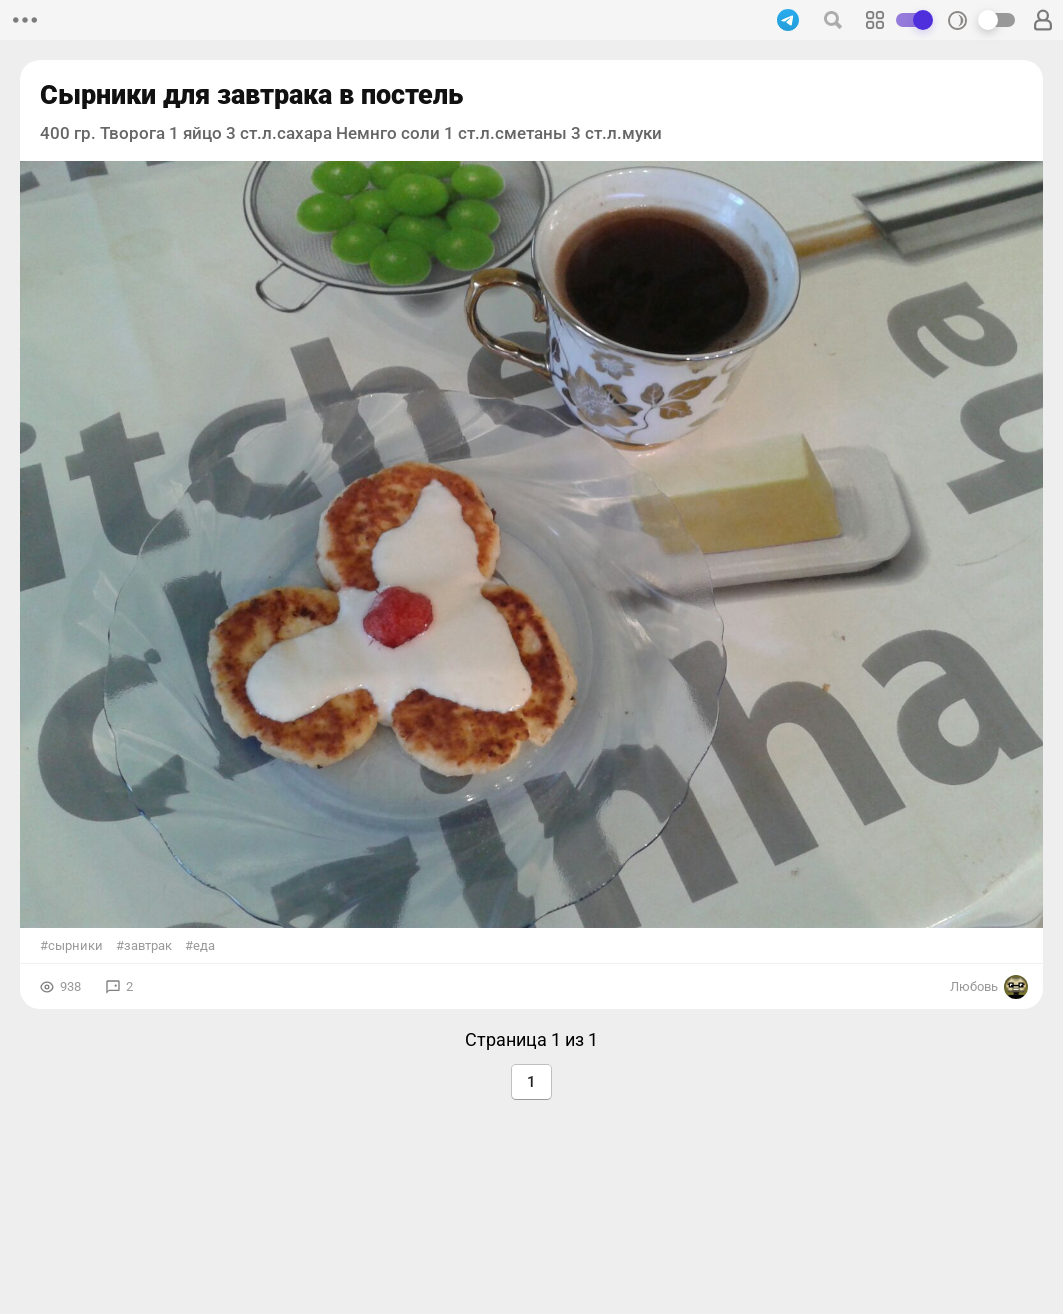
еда (204, 945)
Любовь (989, 987)
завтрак (148, 945)
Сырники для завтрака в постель (251, 95)
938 (70, 986)
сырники (75, 945)
